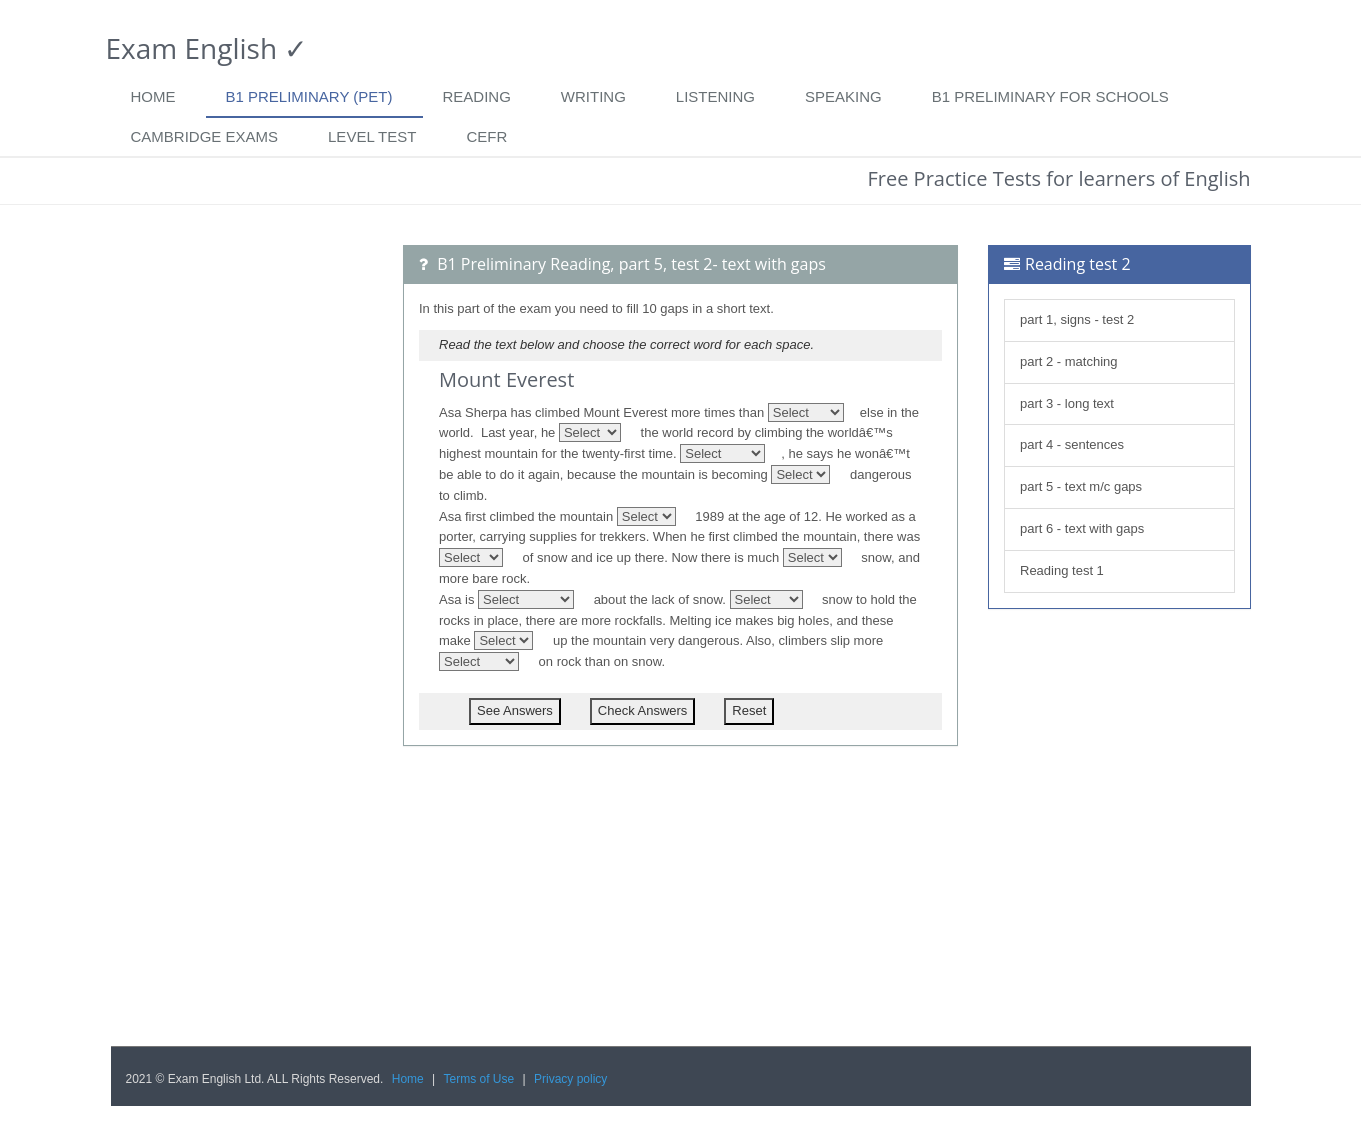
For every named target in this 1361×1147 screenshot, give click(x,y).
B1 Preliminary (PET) (309, 96)
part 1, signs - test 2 (1077, 319)
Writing (593, 96)
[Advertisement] (242, 545)
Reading (477, 96)
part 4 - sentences (1072, 444)
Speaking (843, 96)
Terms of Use (479, 1079)
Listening (715, 96)
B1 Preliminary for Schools (1050, 96)
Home (153, 96)
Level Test (372, 136)
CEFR (486, 136)
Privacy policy (570, 1079)
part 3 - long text (1069, 403)
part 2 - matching (1069, 361)
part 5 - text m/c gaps (1083, 486)
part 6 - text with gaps (1084, 528)
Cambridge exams (205, 136)
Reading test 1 (1062, 570)
